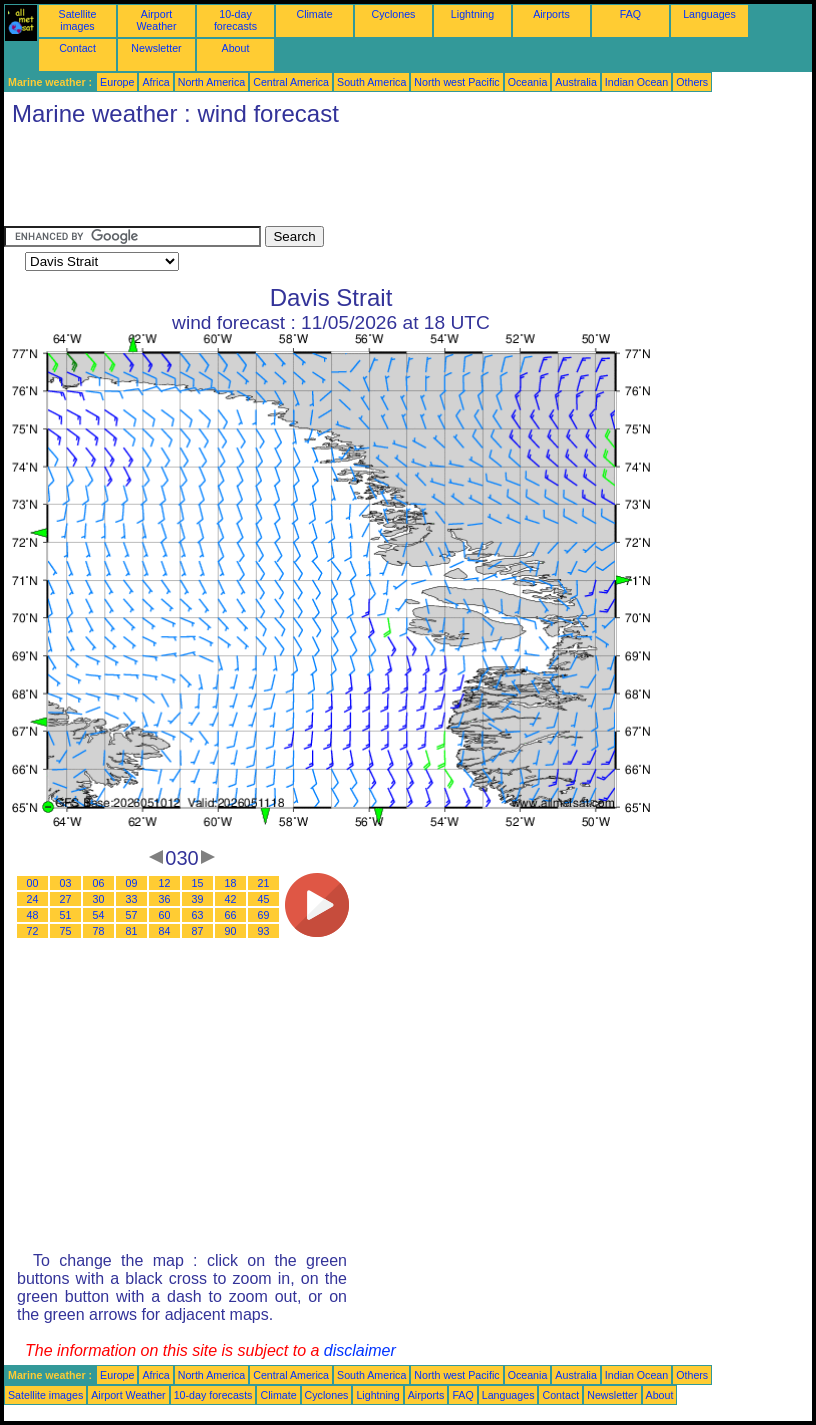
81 (132, 931)
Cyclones (394, 14)
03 (66, 883)
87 (198, 931)
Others (692, 82)
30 (99, 899)
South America (371, 82)
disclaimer (360, 1350)
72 (33, 931)
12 (165, 883)
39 (198, 899)
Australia (575, 82)
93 (264, 931)
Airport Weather (156, 20)
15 (198, 883)
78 (99, 931)
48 (33, 915)
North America (212, 82)
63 (198, 915)
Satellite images (78, 20)
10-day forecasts (235, 20)
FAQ (630, 14)
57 (132, 915)
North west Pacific (456, 82)
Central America (291, 82)
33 (132, 899)
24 (33, 899)
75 (66, 931)
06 (99, 883)
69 (264, 915)
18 (231, 883)
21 (264, 883)
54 (99, 915)
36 (165, 899)
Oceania (528, 82)
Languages (709, 14)
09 (132, 883)
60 (165, 915)
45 (264, 899)
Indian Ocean (636, 82)
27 (66, 899)
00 (33, 883)
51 (66, 915)
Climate (314, 14)
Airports (551, 14)
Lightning (472, 14)
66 (231, 915)
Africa (155, 82)
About (236, 48)
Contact (77, 48)
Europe (117, 82)
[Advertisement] (368, 181)
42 (231, 899)
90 (231, 931)
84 (165, 931)
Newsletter (156, 48)
